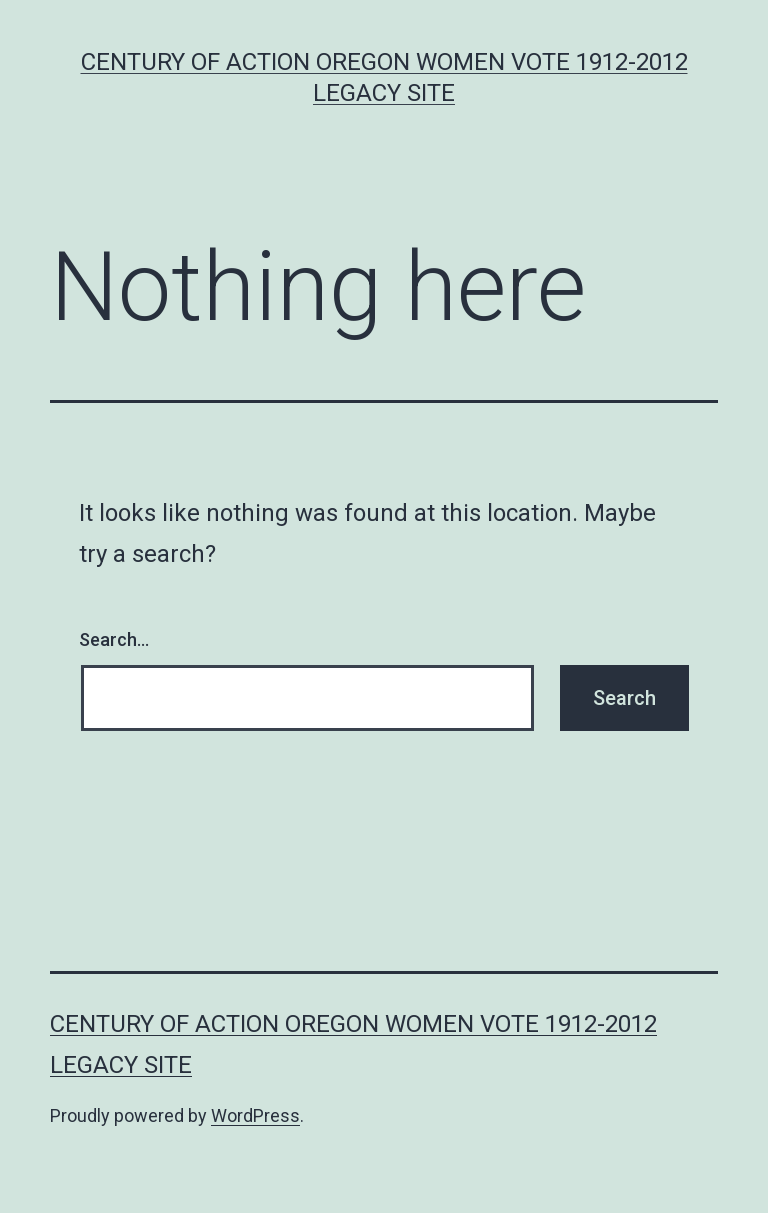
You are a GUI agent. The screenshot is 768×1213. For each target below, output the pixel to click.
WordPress (255, 1115)
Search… (114, 639)
